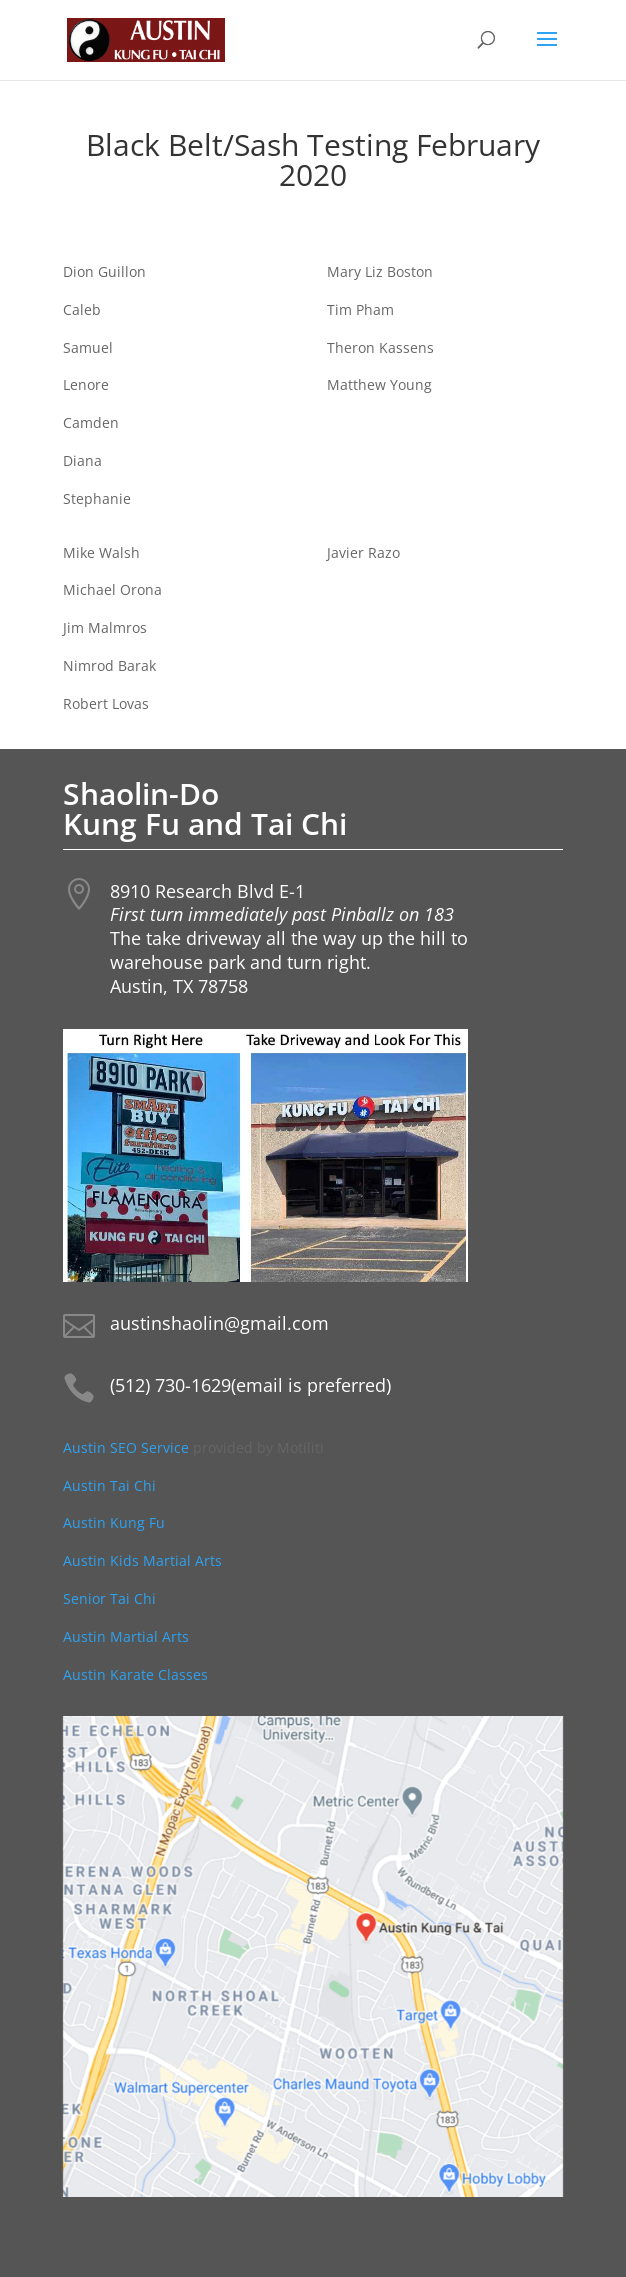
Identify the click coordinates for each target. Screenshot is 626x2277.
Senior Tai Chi (109, 1598)
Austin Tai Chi (109, 1485)
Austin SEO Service (126, 1447)
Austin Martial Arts (126, 1636)
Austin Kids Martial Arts (142, 1560)
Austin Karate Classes (135, 1674)
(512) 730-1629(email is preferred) (250, 1385)
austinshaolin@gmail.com (219, 1323)
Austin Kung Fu (116, 1522)
